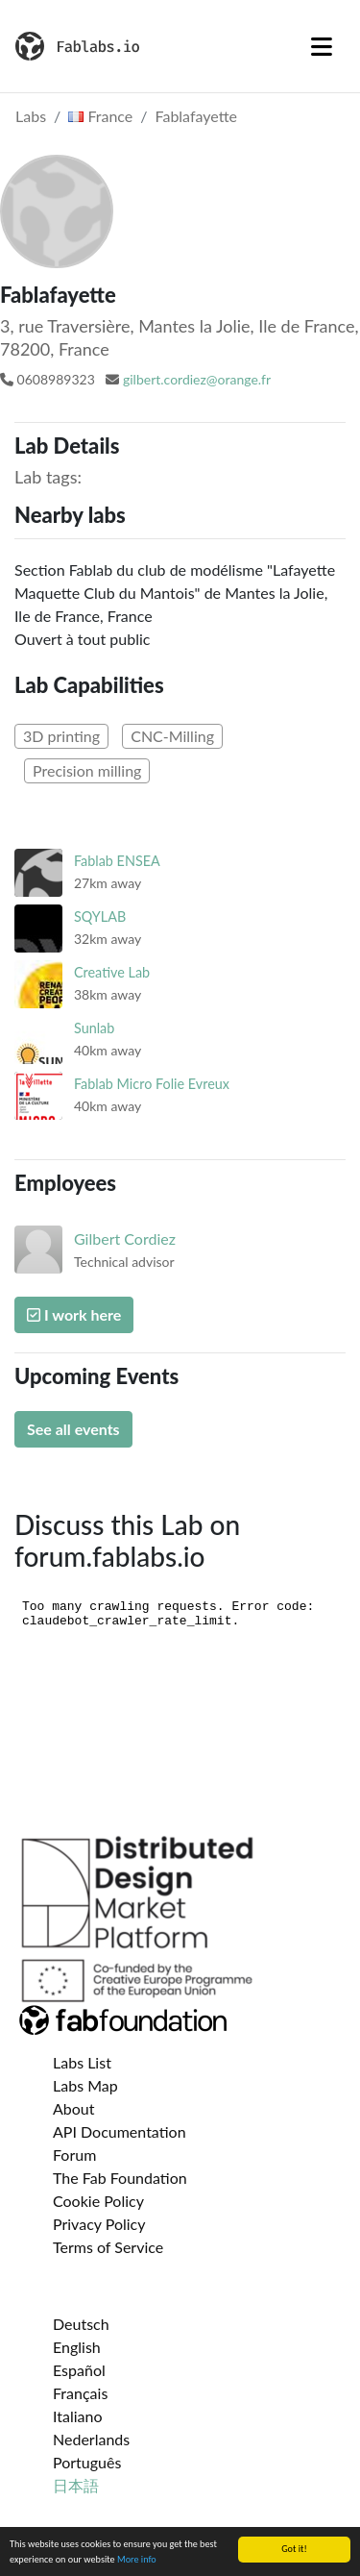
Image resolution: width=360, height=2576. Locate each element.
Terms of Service (108, 2247)
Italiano (78, 2416)
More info (136, 2560)
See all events (73, 1429)
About (74, 2108)
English (77, 2347)
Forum (74, 2154)
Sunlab (94, 1028)
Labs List (82, 2062)
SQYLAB (100, 916)
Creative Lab (112, 972)
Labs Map (85, 2085)
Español (79, 2370)
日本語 (76, 2485)
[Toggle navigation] (322, 46)
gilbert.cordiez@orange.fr (197, 379)
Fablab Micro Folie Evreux (151, 1084)
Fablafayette (197, 116)
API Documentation (119, 2131)
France (100, 116)
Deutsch (81, 2324)
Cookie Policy (98, 2201)
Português (87, 2462)
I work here (74, 1314)
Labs (30, 116)
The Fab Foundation (120, 2177)
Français (80, 2393)
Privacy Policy (99, 2224)
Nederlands (91, 2439)
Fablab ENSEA (117, 861)
